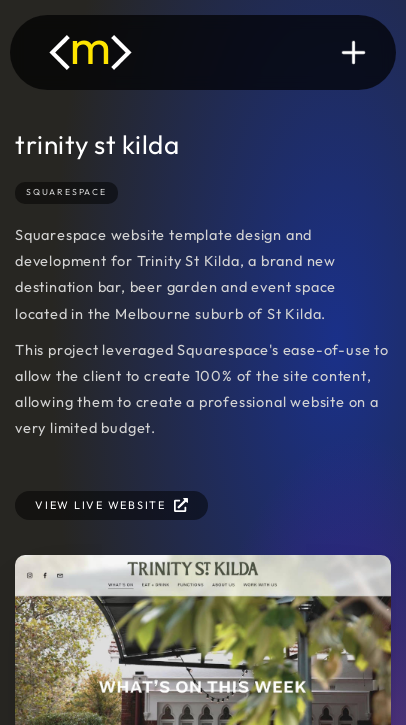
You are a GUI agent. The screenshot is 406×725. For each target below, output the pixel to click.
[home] (90, 52)
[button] (353, 52)
